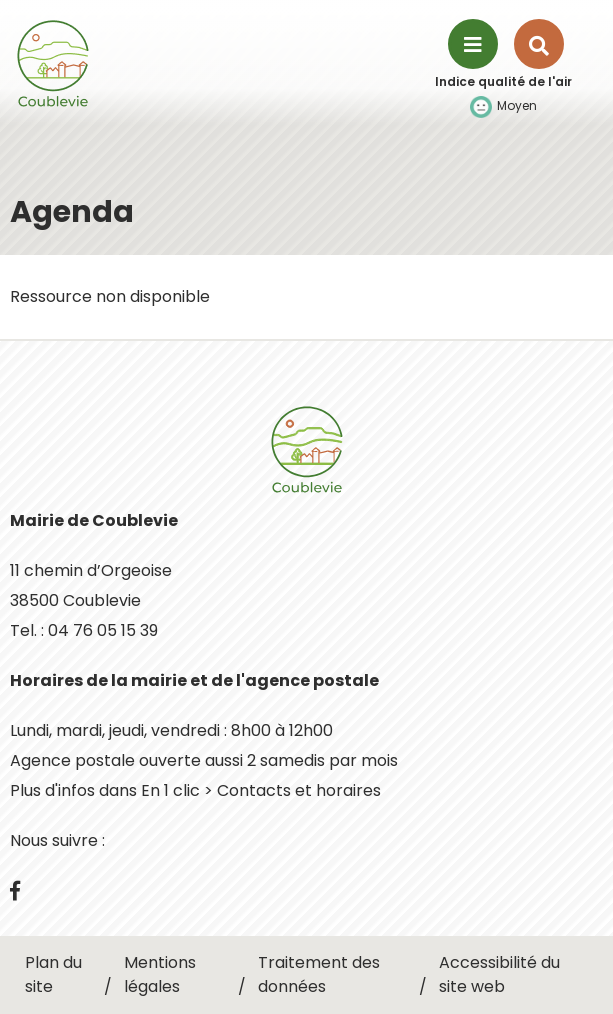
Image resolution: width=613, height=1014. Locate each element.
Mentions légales (160, 974)
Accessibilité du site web (499, 974)
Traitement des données (319, 974)
